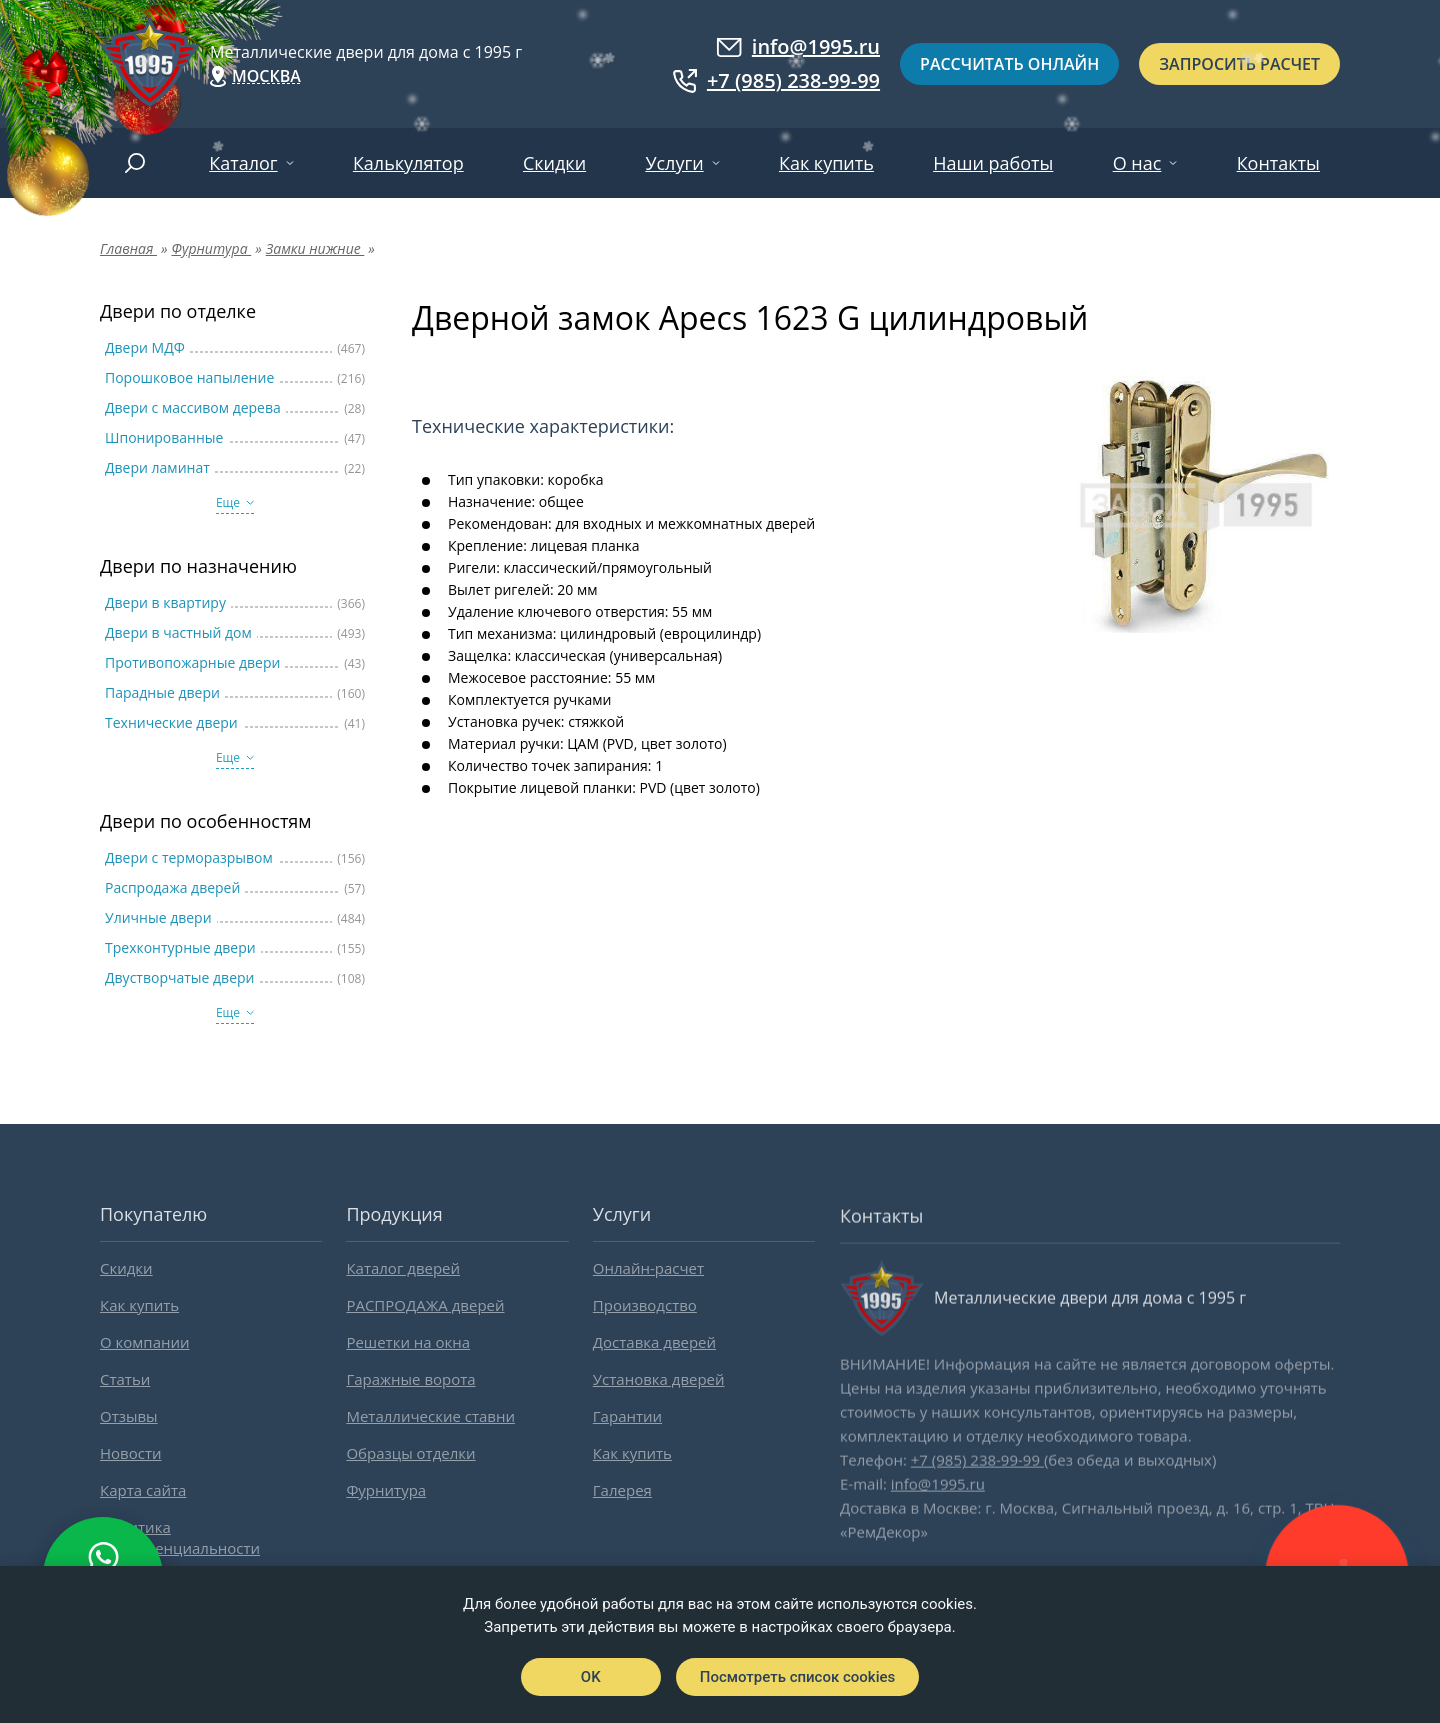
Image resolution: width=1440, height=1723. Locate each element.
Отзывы (129, 1416)
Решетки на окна (408, 1342)
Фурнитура (386, 1490)
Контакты (1278, 163)
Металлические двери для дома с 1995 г (366, 52)
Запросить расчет (1239, 64)
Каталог (243, 163)
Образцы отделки (410, 1453)
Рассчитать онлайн (1009, 64)
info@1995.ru (798, 47)
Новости (131, 1453)
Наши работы (993, 163)
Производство (645, 1305)
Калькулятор (408, 163)
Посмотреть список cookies (797, 1677)
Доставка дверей (654, 1342)
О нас (1137, 163)
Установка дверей (659, 1379)
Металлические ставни (430, 1416)
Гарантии (627, 1416)
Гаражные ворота (410, 1379)
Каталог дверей (403, 1268)
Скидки (554, 163)
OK (591, 1677)
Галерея (622, 1490)
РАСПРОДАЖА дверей (425, 1305)
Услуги (674, 163)
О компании (145, 1342)
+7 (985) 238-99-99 (776, 81)
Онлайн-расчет (648, 1268)
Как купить (826, 163)
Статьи (125, 1379)
